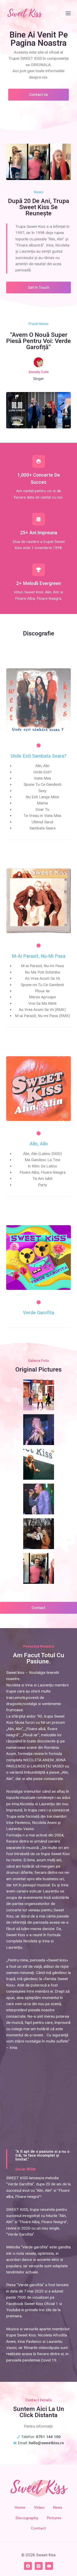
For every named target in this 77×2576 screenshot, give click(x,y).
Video (39, 2507)
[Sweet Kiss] (24, 13)
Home (20, 2507)
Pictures (54, 2518)
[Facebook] (28, 2566)
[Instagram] (39, 2566)
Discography (27, 2518)
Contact (38, 2528)
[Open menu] (68, 13)
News (57, 2507)
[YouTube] (49, 2566)
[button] (38, 95)
